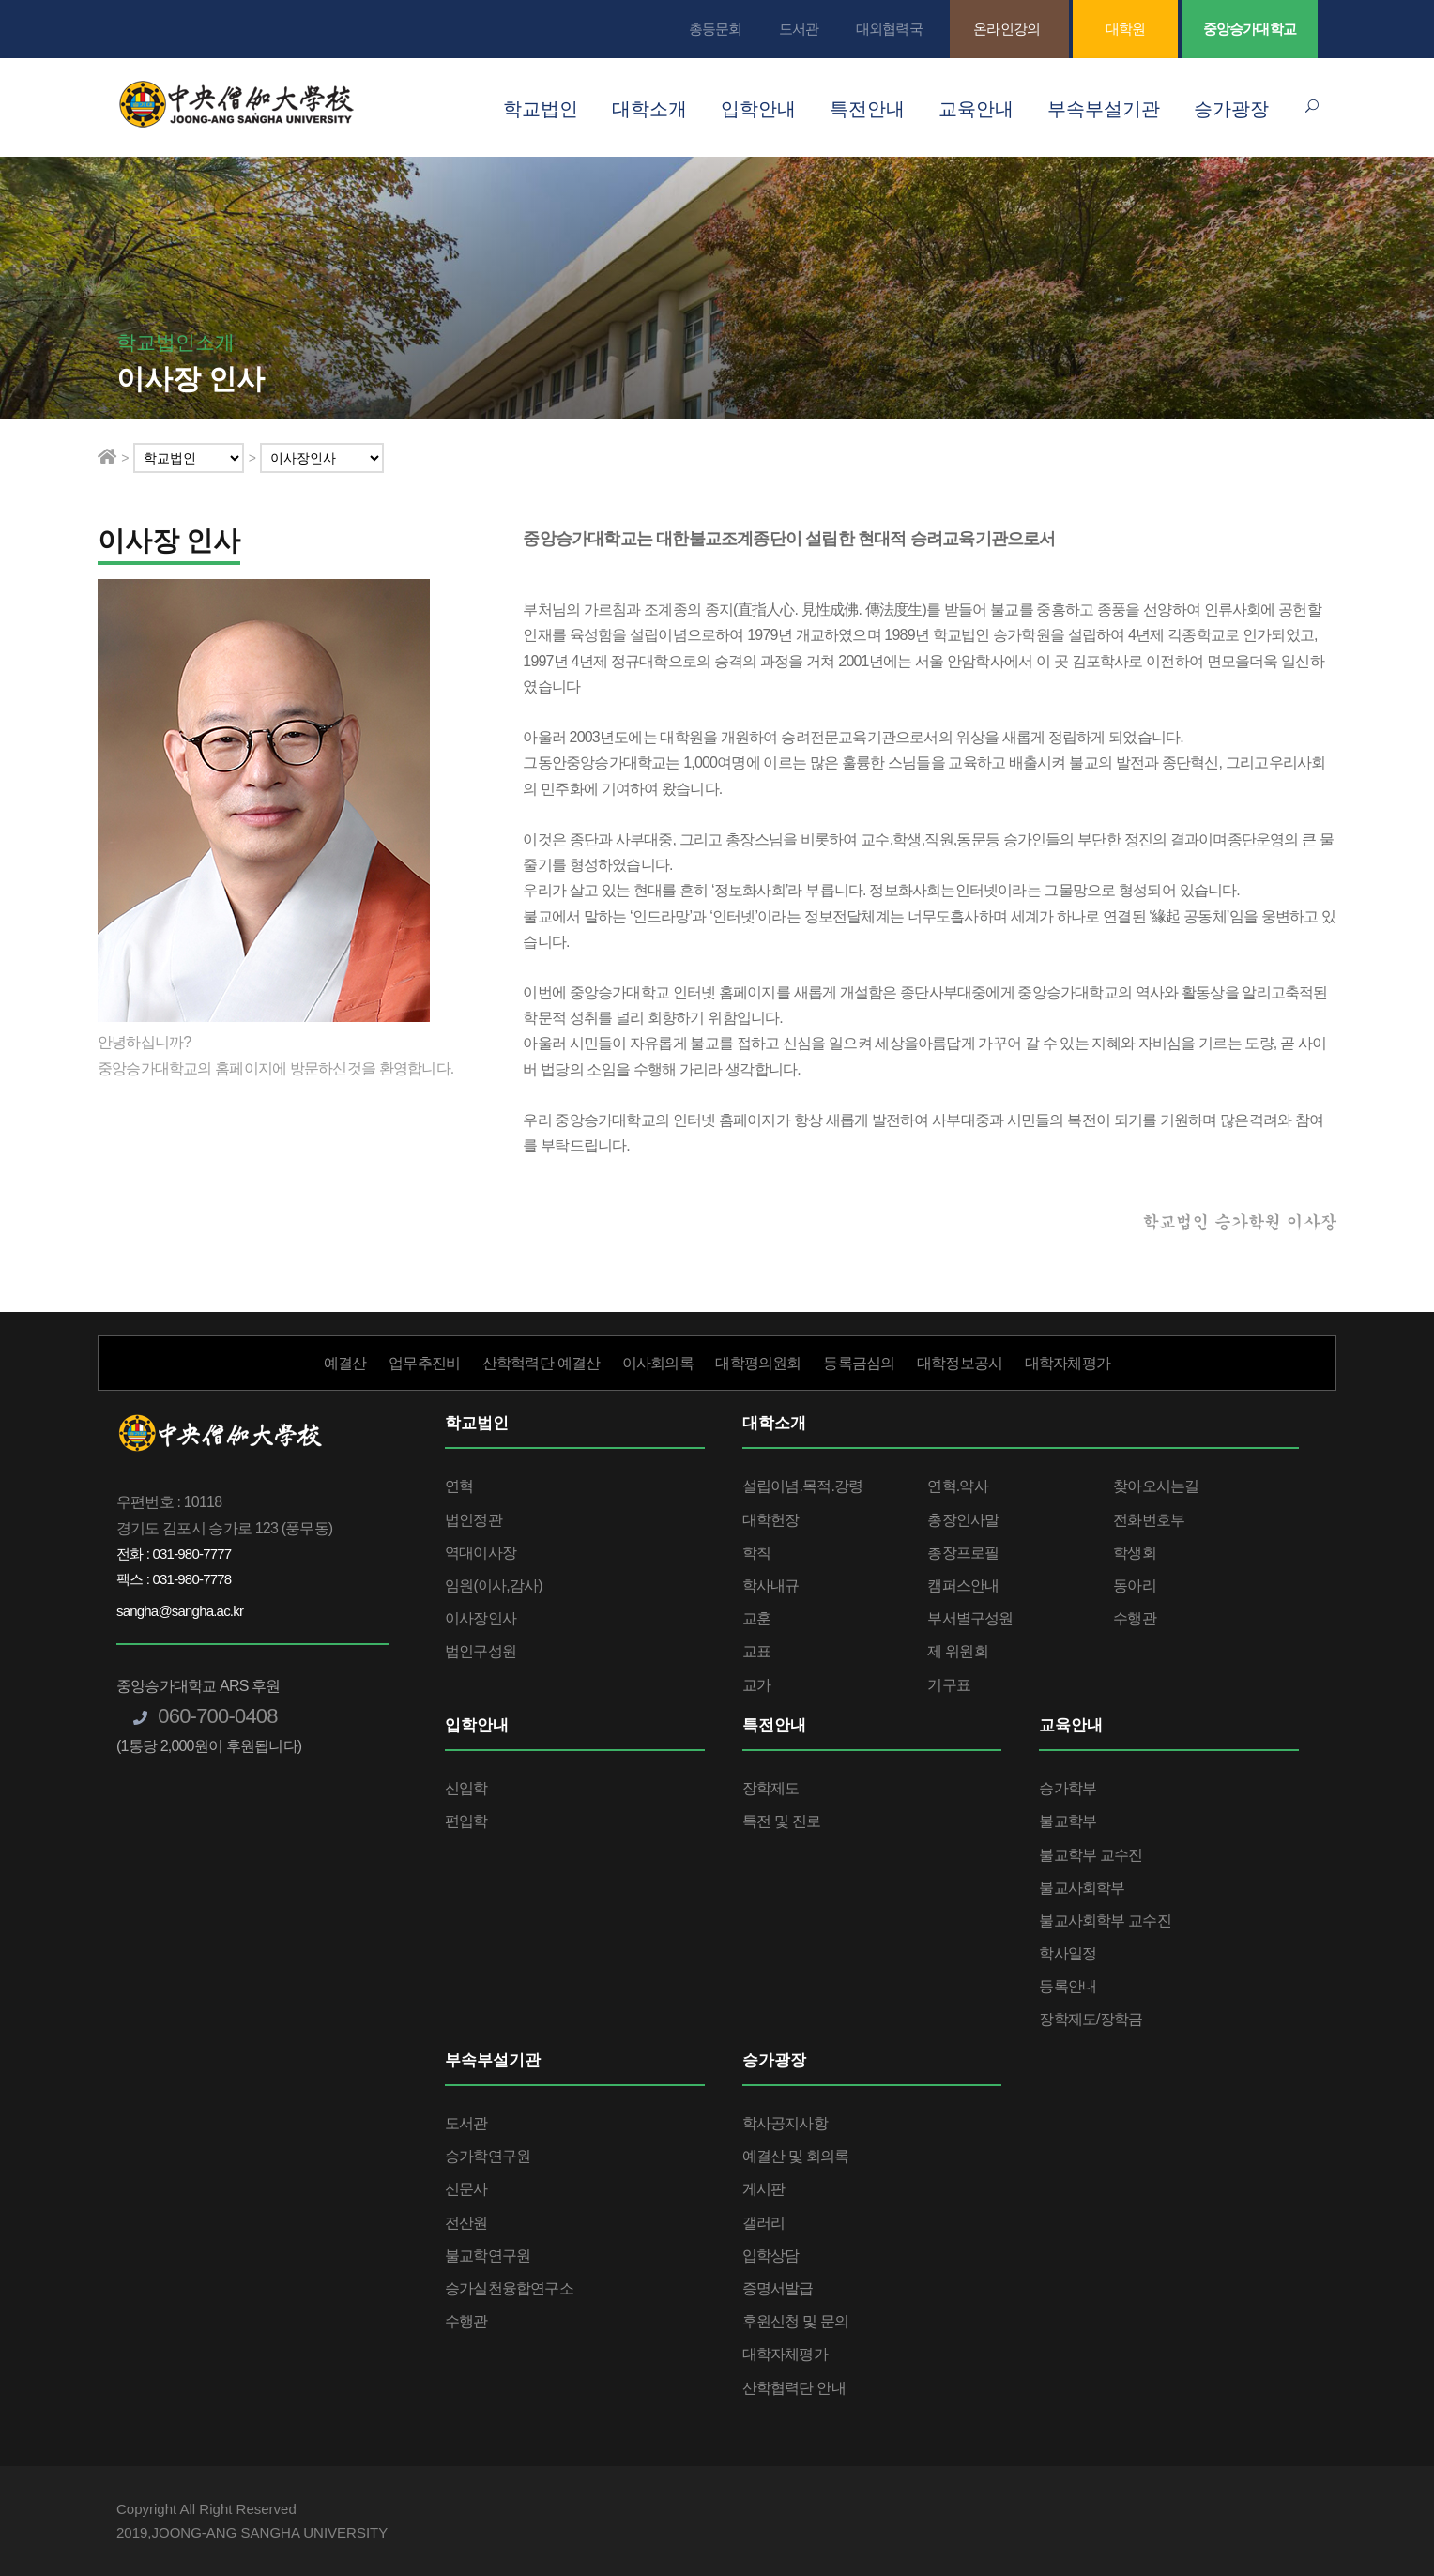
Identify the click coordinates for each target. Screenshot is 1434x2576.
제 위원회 (957, 1651)
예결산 (345, 1363)
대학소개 (649, 109)
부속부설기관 (1103, 109)
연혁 (459, 1486)
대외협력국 (889, 29)
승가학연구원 (487, 2156)
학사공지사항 (785, 2123)
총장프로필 (963, 1553)
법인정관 (473, 1520)
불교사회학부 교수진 (1104, 1920)
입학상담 (771, 2256)
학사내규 (771, 1585)
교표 (756, 1651)
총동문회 (715, 29)
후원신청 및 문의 (795, 2321)
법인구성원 (480, 1651)
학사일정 (1067, 1953)
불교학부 (1067, 1821)
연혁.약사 (957, 1486)
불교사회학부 (1081, 1888)
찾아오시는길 (1155, 1486)
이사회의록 (658, 1363)
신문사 (466, 2189)
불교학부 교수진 (1090, 1855)
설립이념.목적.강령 (802, 1486)
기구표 (948, 1685)
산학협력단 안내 (794, 2388)
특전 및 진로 (781, 1821)
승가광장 (1231, 109)
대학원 (1126, 29)
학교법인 (540, 109)
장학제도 (771, 1788)
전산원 (466, 2223)
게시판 (764, 2189)
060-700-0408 (205, 1716)
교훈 (756, 1618)
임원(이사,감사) (493, 1585)
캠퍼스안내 (963, 1585)
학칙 (756, 1553)
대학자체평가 (1067, 1363)
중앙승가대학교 (1249, 29)
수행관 (1134, 1618)
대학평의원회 (758, 1363)
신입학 (466, 1788)
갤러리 (764, 2223)
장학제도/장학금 (1090, 2019)
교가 (756, 1685)
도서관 (799, 29)
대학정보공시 (959, 1363)
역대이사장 (480, 1553)
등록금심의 (858, 1363)
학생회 (1134, 1553)
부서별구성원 (970, 1618)
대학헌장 (771, 1520)
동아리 (1134, 1585)
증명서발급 (778, 2288)
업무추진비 (424, 1363)
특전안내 (867, 109)
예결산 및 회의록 (795, 2156)
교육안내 (976, 109)
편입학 (466, 1821)
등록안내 (1067, 1986)
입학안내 (758, 109)
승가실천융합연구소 (509, 2288)
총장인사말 (963, 1520)
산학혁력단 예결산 (541, 1363)
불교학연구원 (487, 2256)
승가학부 (1067, 1788)
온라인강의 (1006, 29)
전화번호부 (1148, 1520)
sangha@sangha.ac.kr (179, 1611)
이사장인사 (480, 1618)
